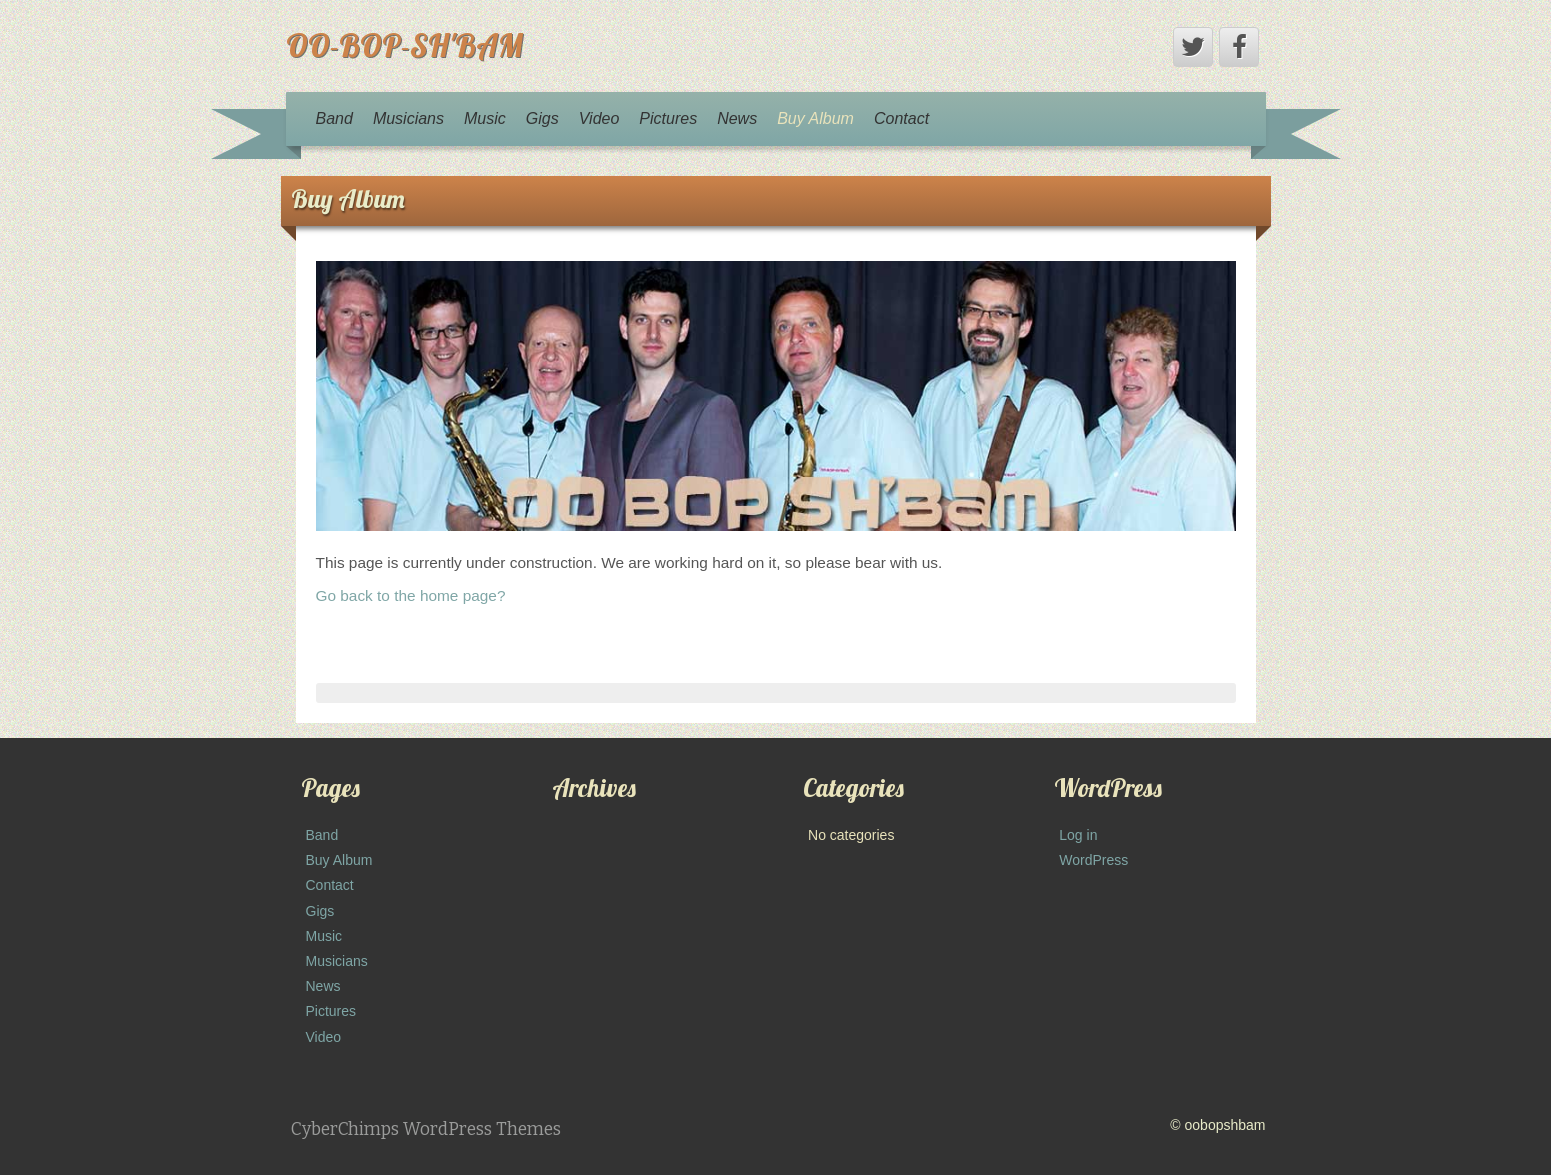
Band (334, 118)
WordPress (1093, 860)
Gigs (542, 118)
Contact (901, 118)
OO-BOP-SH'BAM (404, 45)
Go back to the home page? (411, 595)
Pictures (668, 118)
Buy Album (815, 118)
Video (599, 118)
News (737, 118)
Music (485, 118)
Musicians (408, 118)
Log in (1078, 835)
